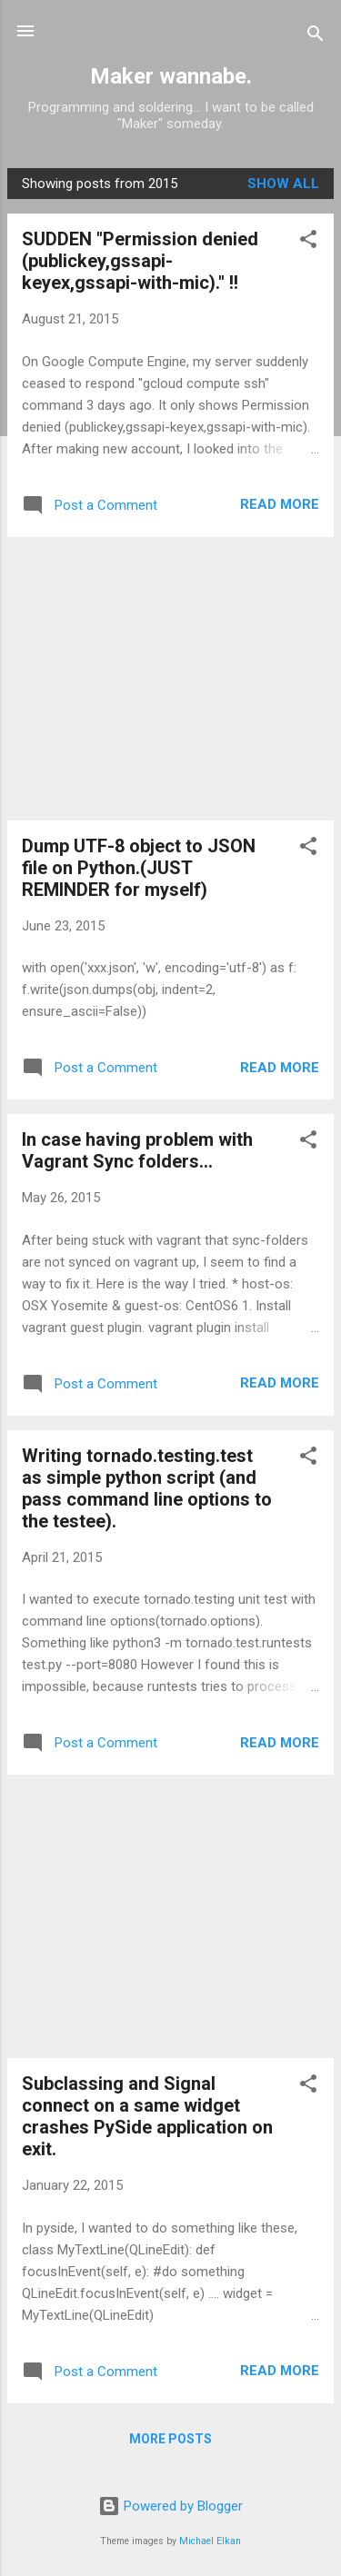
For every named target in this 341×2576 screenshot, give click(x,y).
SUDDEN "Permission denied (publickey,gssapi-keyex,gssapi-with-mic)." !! (140, 260)
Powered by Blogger (170, 2506)
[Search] (315, 37)
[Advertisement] (170, 679)
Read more (279, 504)
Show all (283, 183)
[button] (308, 242)
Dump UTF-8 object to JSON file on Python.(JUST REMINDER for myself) (139, 867)
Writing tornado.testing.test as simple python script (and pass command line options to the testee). (147, 1488)
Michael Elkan (210, 2541)
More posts (170, 2439)
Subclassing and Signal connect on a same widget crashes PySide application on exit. (147, 2116)
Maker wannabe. (171, 76)
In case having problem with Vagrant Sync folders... (137, 1150)
